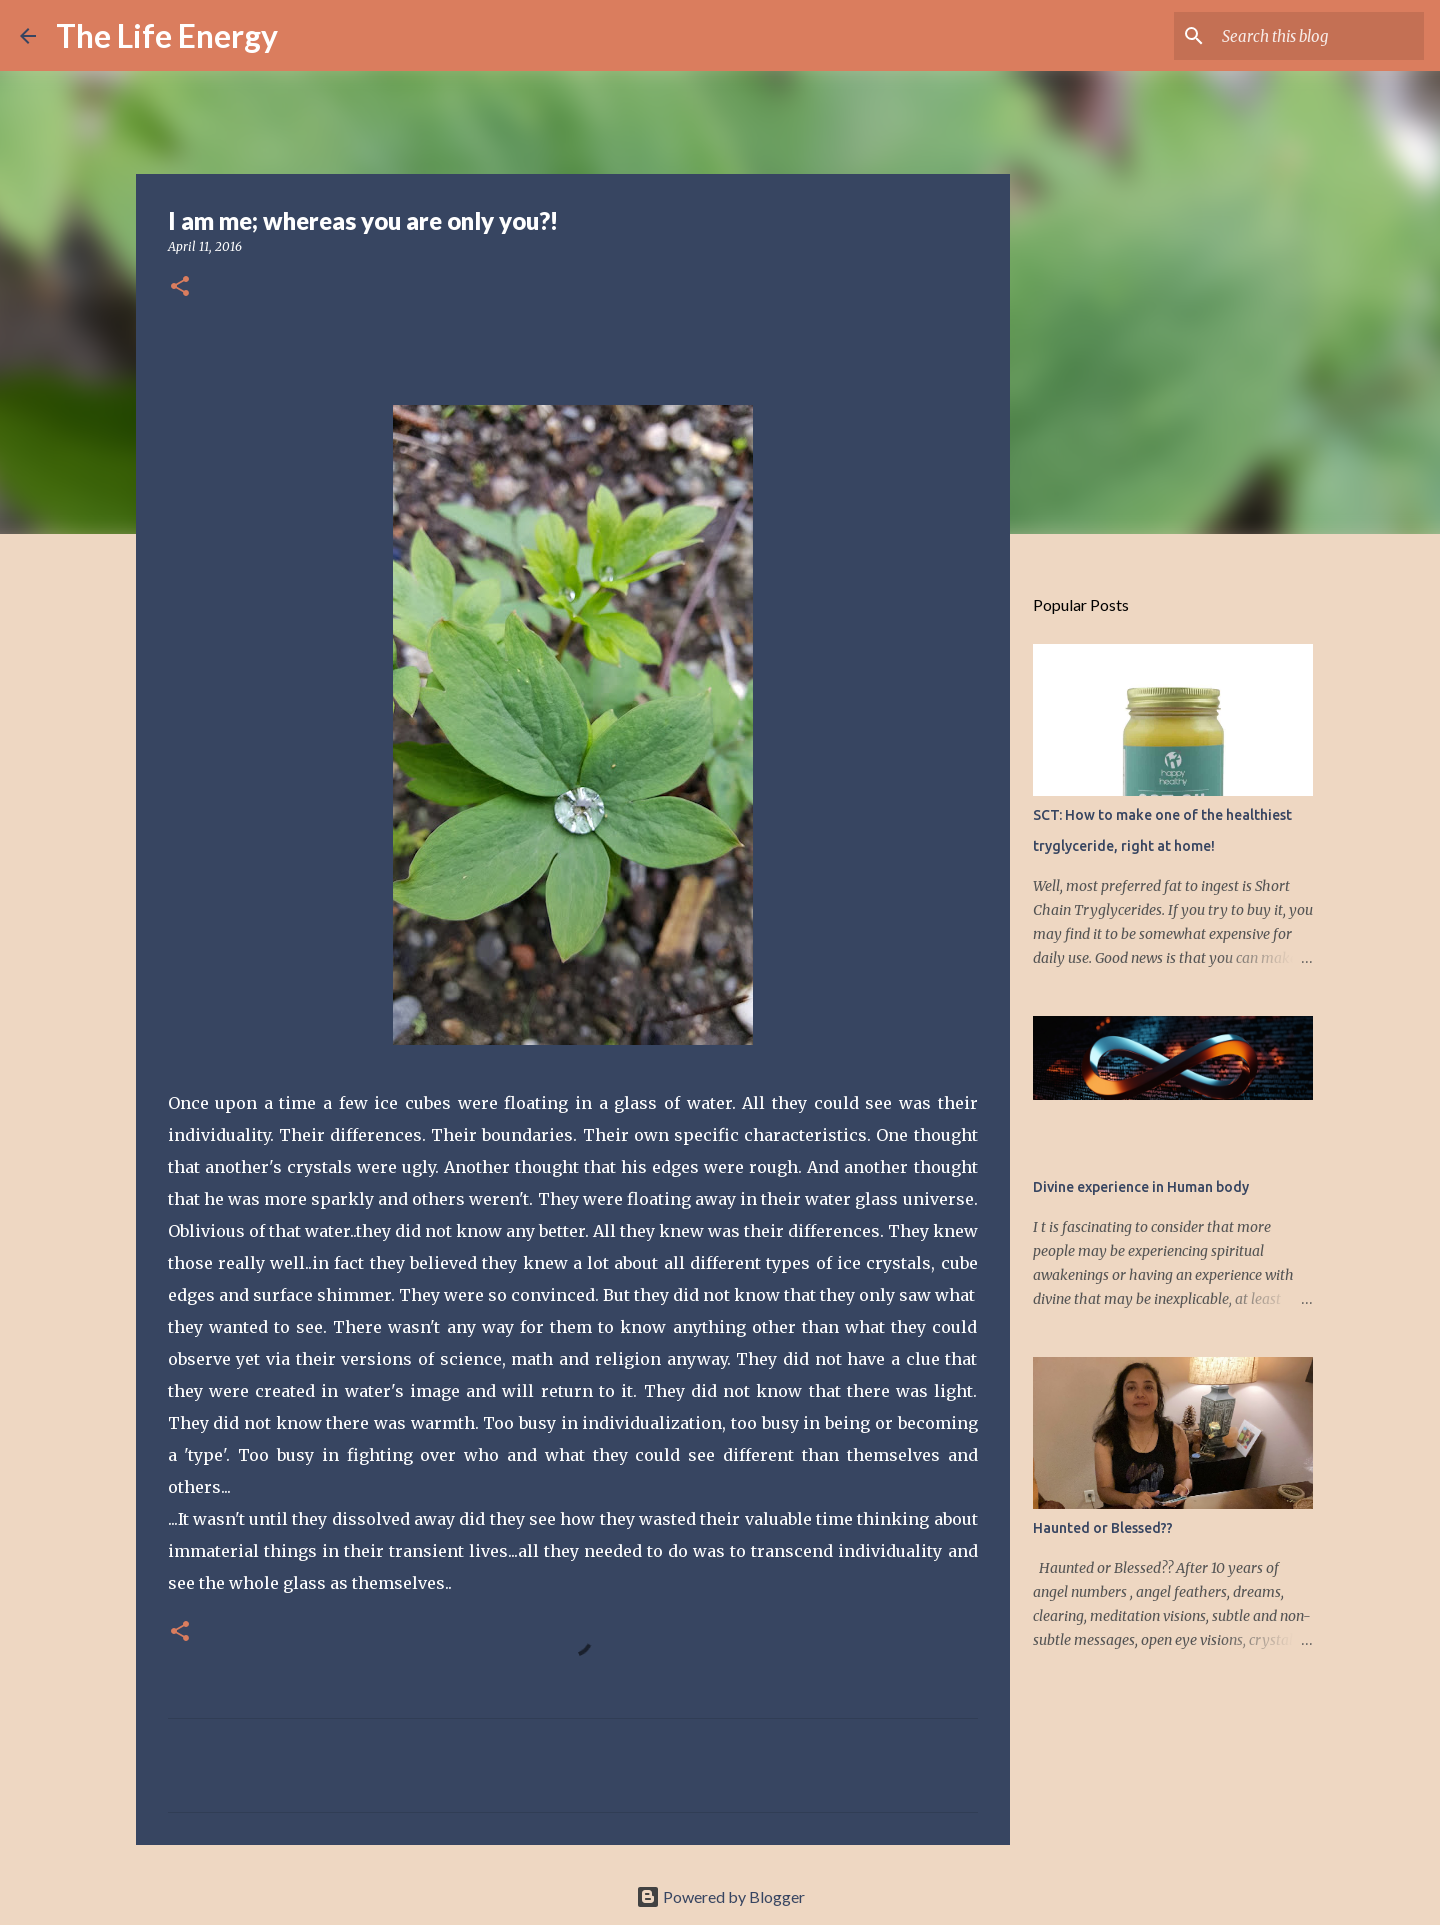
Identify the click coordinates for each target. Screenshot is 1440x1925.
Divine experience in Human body (1141, 1187)
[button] (180, 287)
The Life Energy (167, 35)
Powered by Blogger (720, 1896)
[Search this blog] (1319, 36)
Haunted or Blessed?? (1103, 1528)
